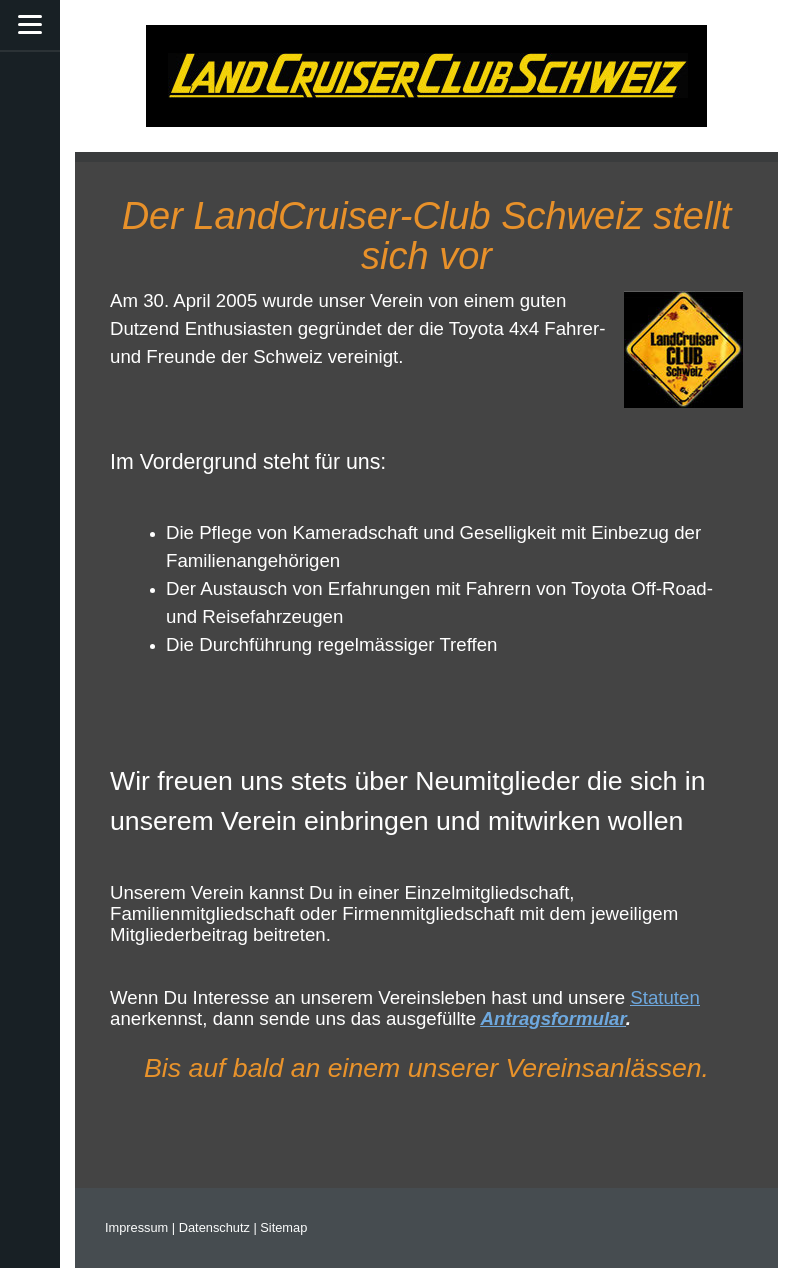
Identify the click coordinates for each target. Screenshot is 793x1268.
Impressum (136, 1227)
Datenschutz (214, 1227)
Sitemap (283, 1227)
